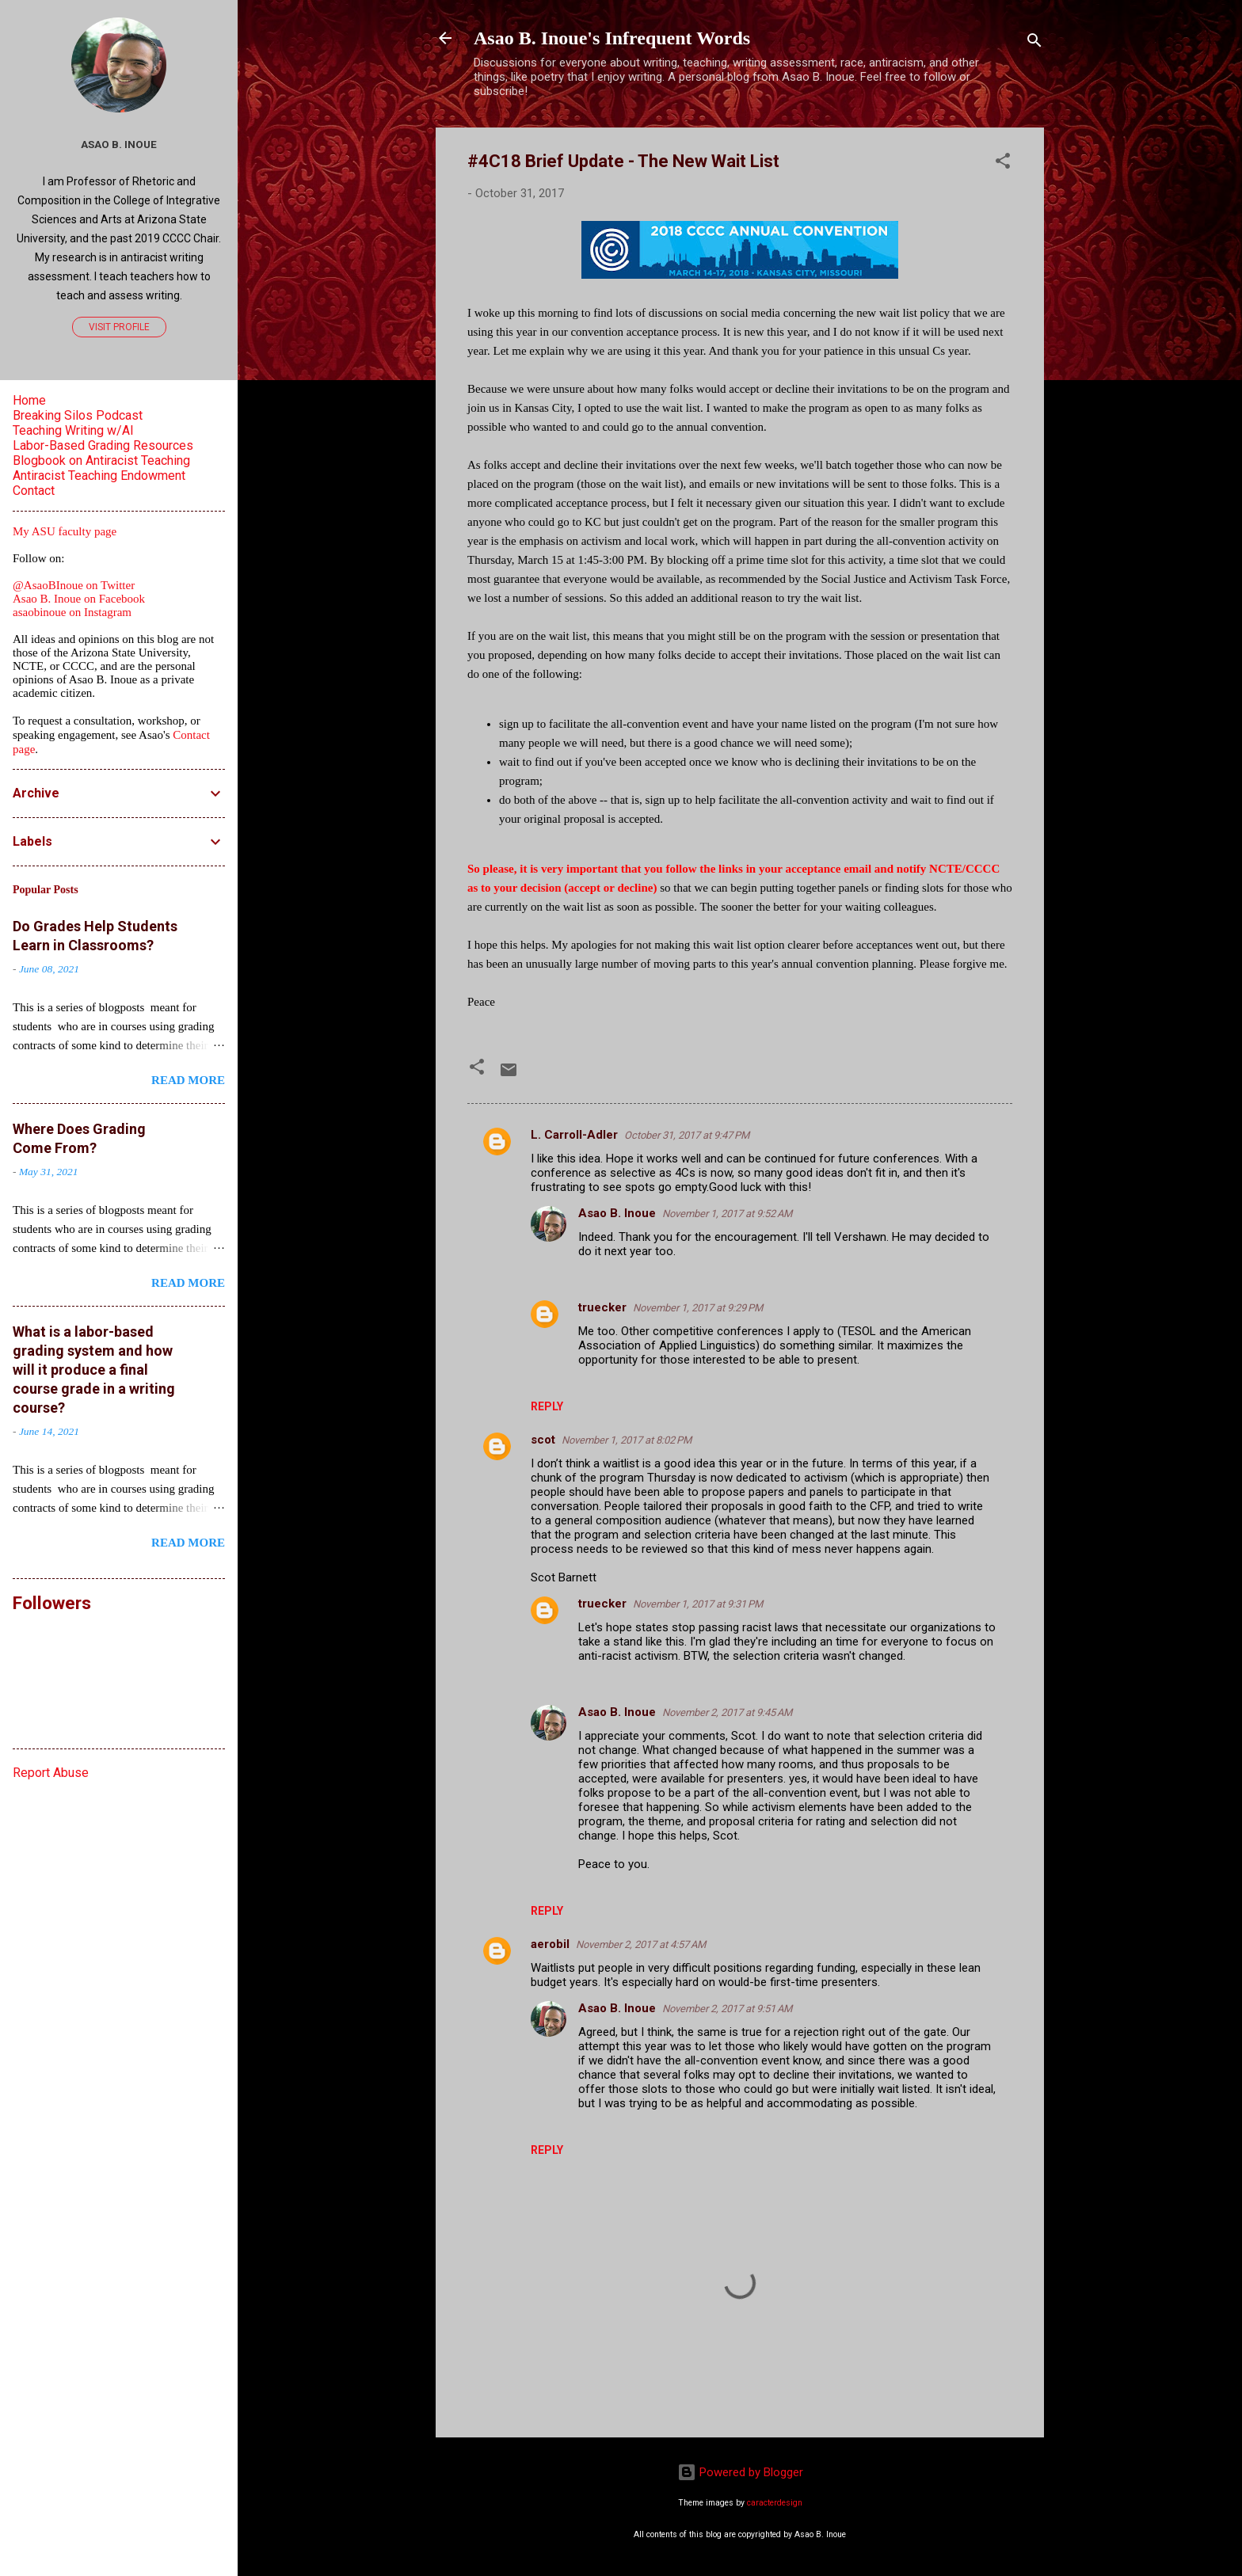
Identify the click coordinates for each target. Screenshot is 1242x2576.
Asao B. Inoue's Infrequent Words (612, 38)
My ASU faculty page (64, 531)
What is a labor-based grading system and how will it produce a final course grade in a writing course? (94, 1369)
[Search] (1034, 43)
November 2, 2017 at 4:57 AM (641, 1944)
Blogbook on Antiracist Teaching (101, 460)
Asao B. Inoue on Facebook (79, 598)
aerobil (550, 1944)
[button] (1002, 163)
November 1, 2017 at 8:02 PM (626, 1440)
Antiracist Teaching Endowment (99, 475)
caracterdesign (774, 2503)
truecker (602, 1307)
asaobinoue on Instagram (72, 612)
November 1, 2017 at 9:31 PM (698, 1604)
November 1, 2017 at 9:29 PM (698, 1308)
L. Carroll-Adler (574, 1135)
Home (29, 400)
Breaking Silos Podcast (78, 415)
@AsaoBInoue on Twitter (74, 585)
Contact (34, 490)
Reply (547, 1406)
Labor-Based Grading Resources (103, 445)
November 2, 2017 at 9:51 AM (727, 2009)
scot (543, 1440)
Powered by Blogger (740, 2472)
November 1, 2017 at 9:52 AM (727, 1214)
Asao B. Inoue (617, 1213)
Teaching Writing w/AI (73, 430)
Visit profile (119, 327)
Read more (188, 1080)
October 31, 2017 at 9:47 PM (686, 1135)
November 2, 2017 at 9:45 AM (727, 1712)
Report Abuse (51, 1772)
